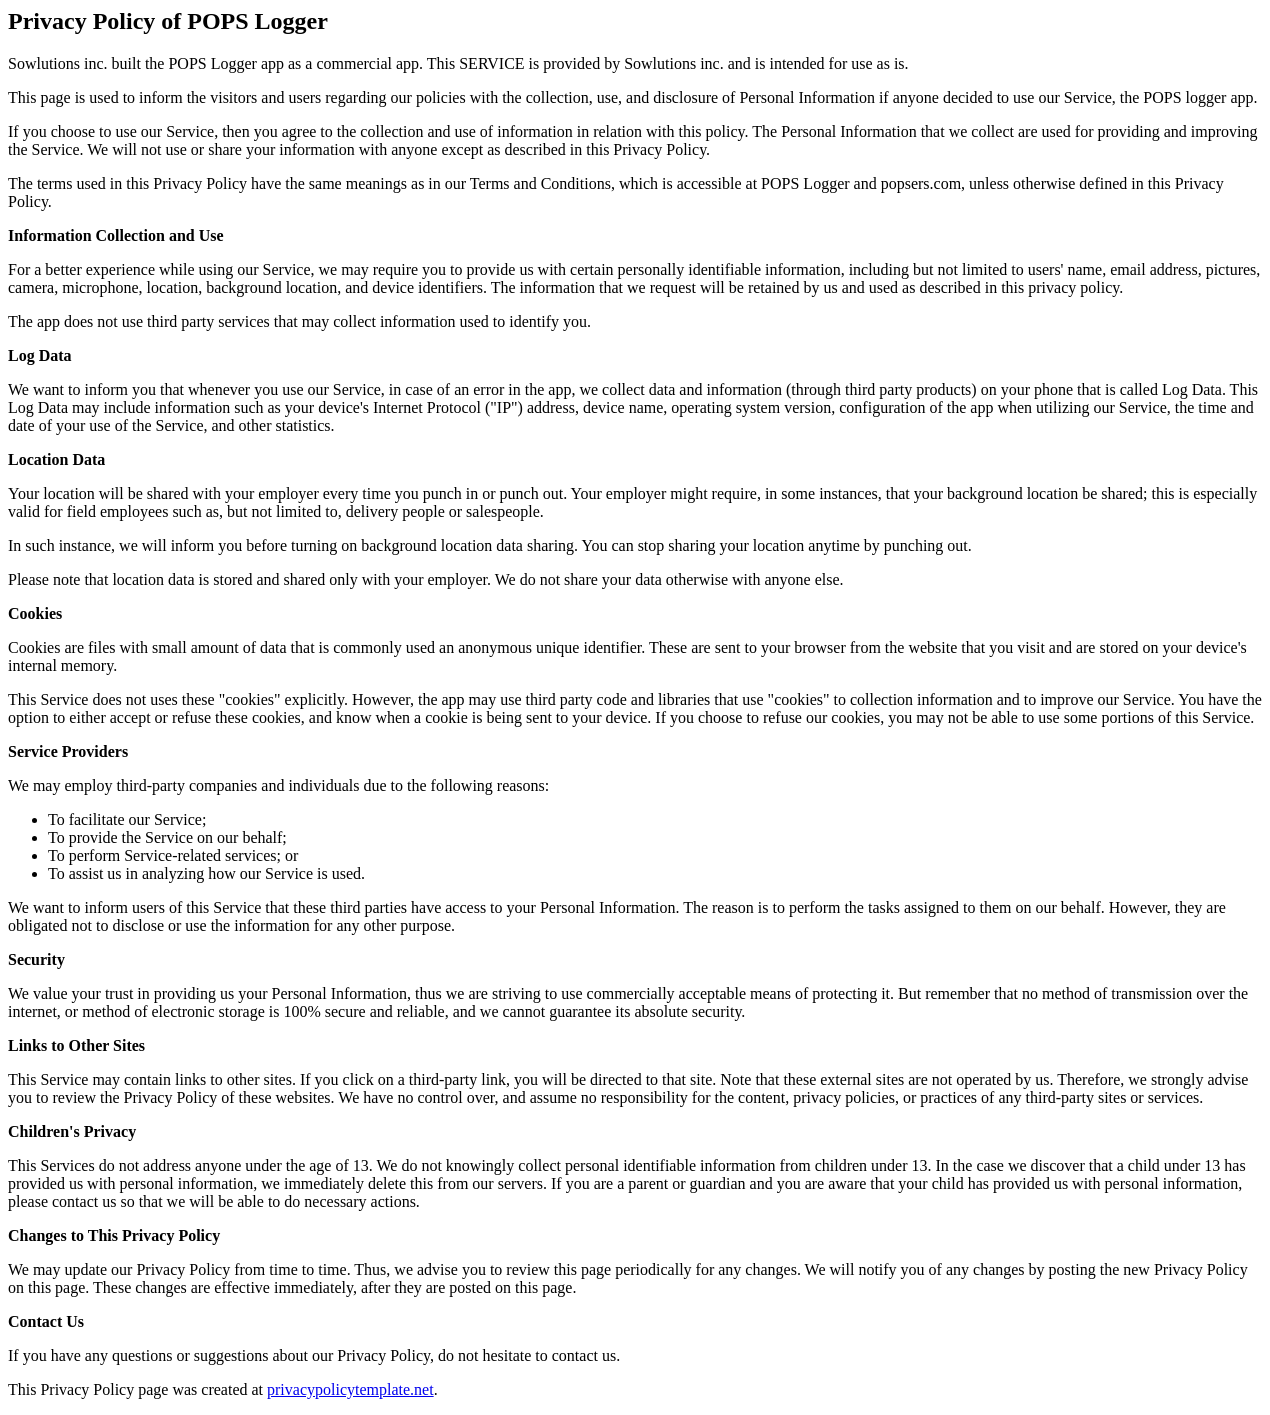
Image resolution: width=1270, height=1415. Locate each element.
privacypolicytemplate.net (350, 1389)
